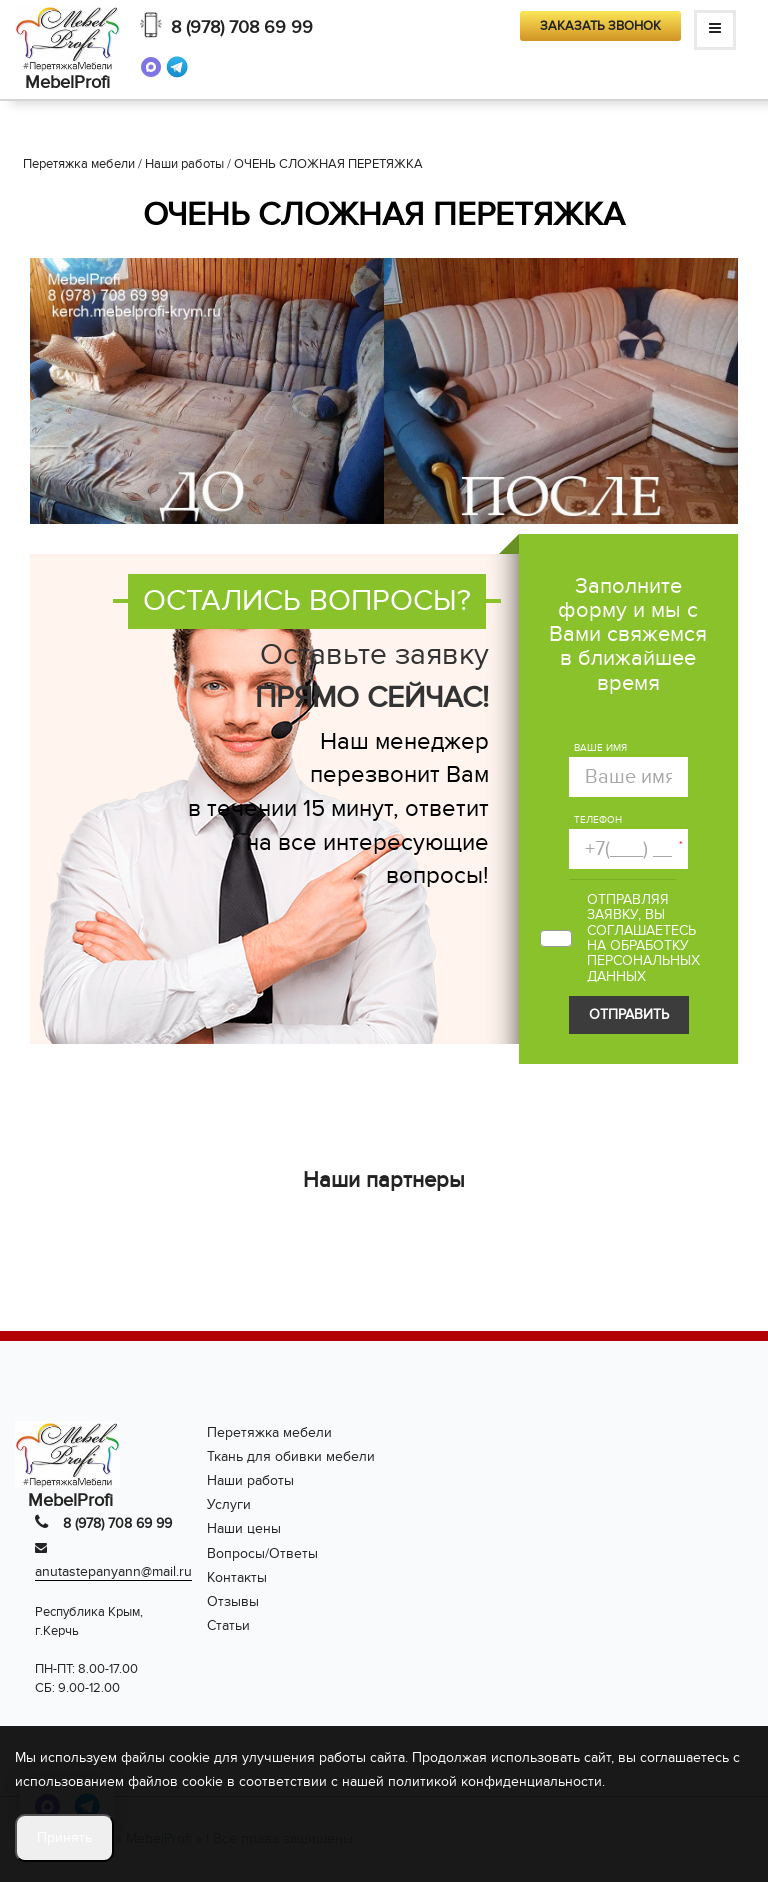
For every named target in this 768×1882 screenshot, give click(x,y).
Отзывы (233, 1601)
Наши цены (244, 1528)
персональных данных (643, 968)
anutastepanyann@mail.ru (113, 1571)
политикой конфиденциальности (495, 1781)
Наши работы (250, 1480)
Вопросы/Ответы (262, 1553)
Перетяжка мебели (269, 1432)
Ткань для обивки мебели (291, 1456)
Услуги (229, 1504)
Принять (64, 1837)
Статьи (228, 1625)
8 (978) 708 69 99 (242, 27)
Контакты (237, 1577)
